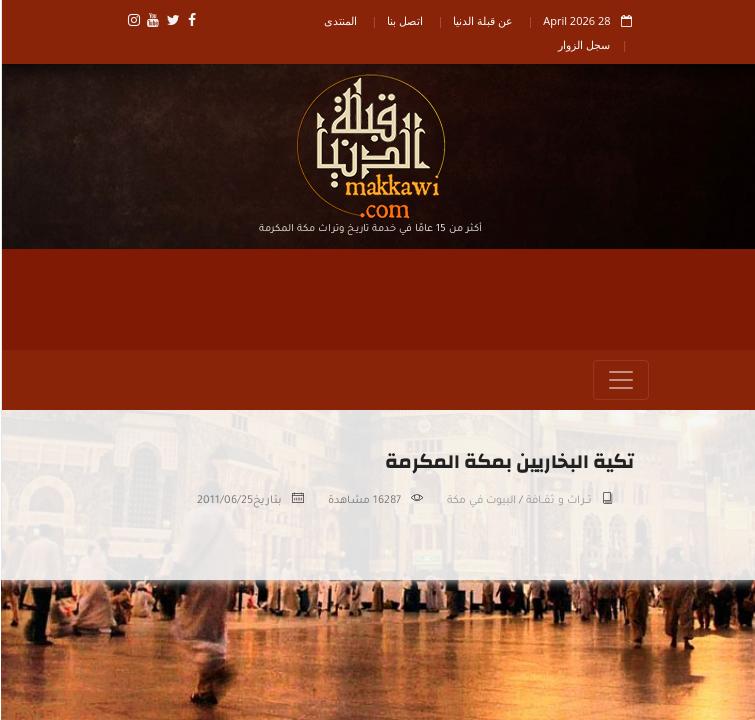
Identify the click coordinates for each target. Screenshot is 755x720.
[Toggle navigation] (620, 380)
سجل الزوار (583, 44)
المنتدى (339, 20)
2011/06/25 (224, 501)
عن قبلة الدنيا (482, 20)
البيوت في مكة (480, 501)
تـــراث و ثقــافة (558, 501)
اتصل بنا (404, 20)
